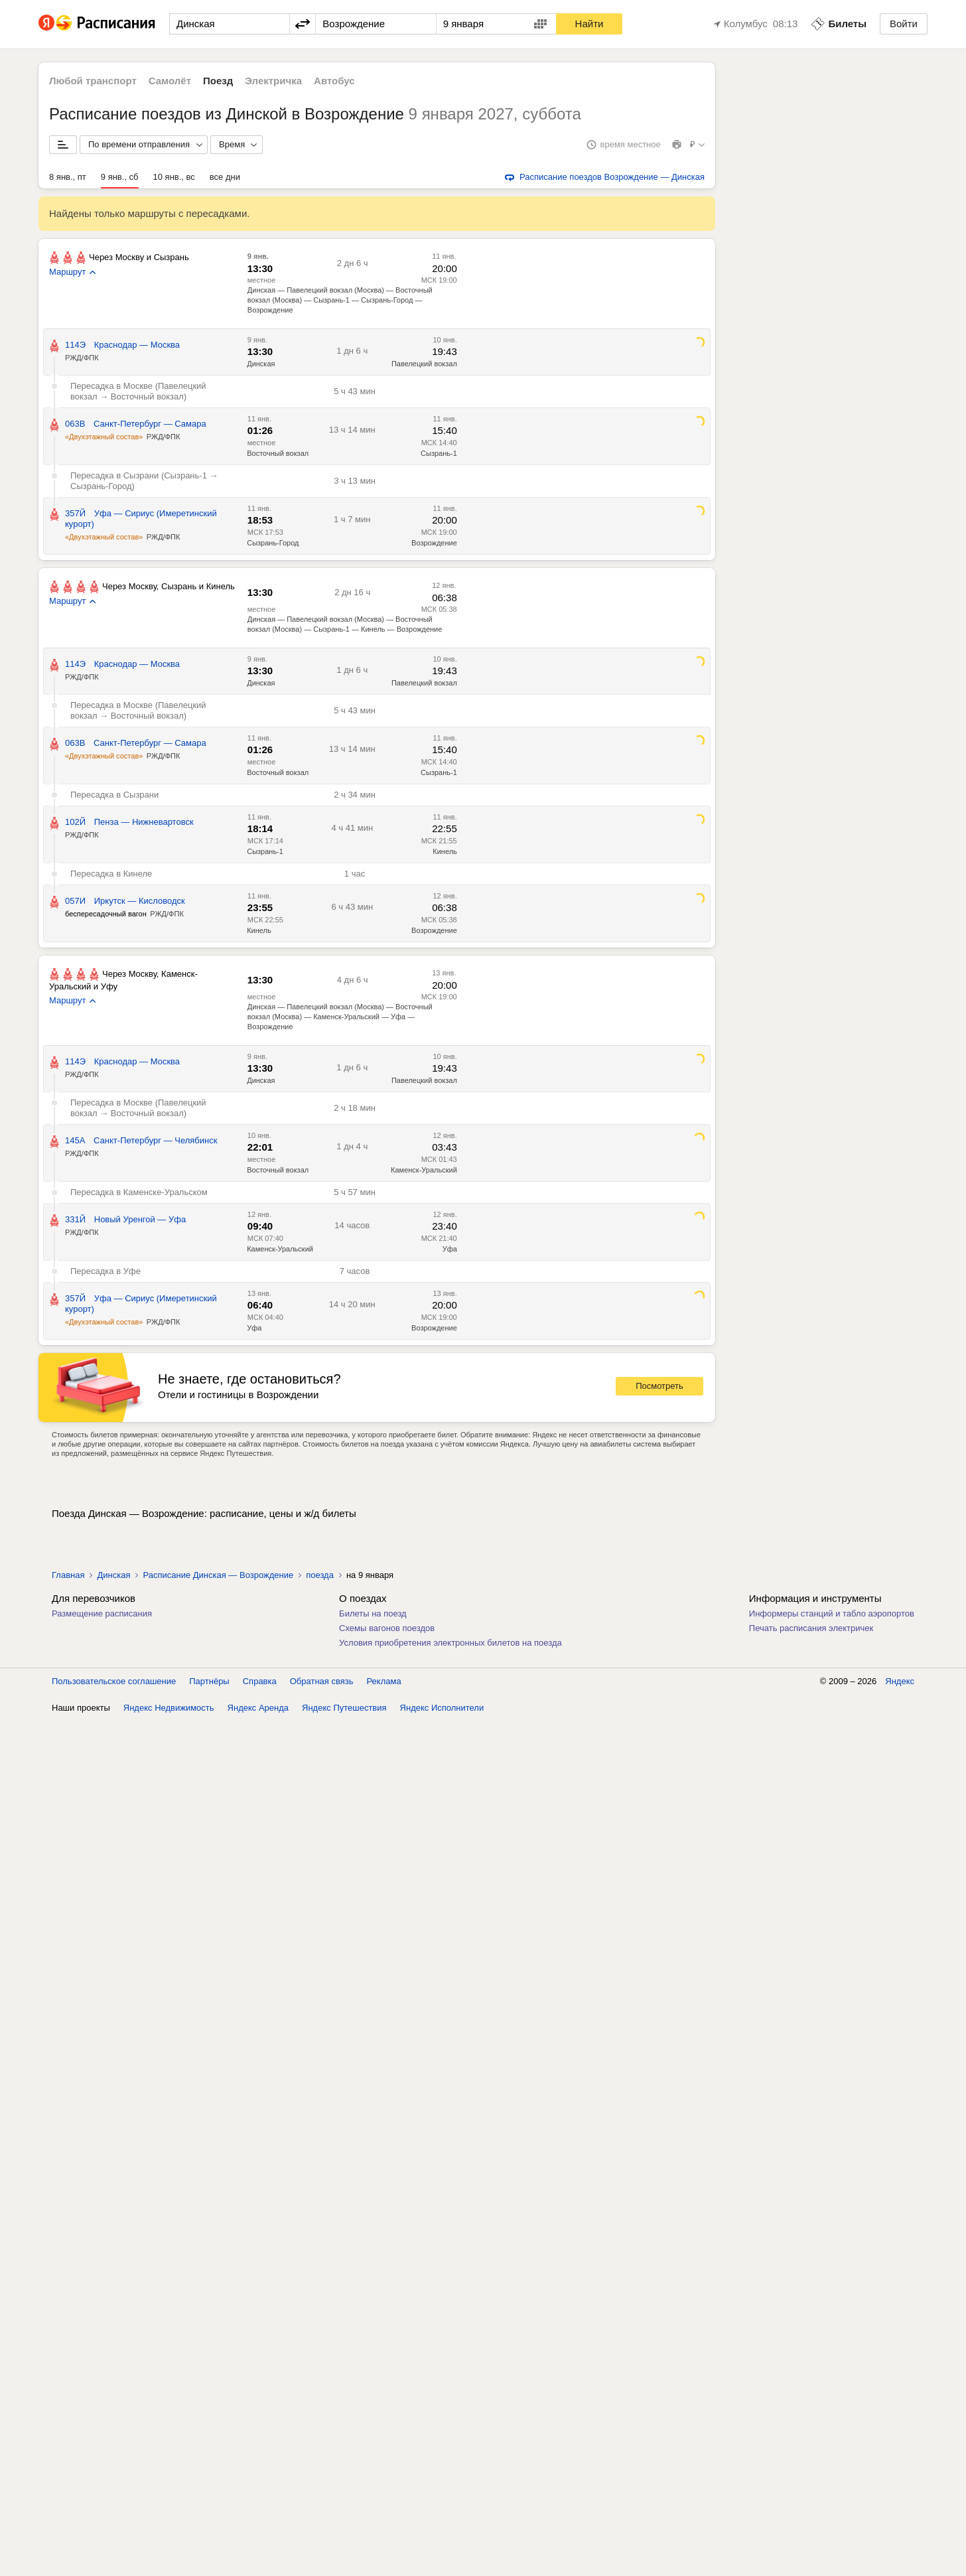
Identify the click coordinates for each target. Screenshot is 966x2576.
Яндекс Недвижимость (168, 1708)
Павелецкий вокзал (424, 364)
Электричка (273, 80)
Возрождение (434, 543)
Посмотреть (659, 1386)
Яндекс (899, 1681)
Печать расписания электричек (811, 1628)
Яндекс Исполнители (442, 1708)
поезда (320, 1575)
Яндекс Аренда (258, 1708)
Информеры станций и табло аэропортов (831, 1613)
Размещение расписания (102, 1613)
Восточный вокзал (278, 453)
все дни (225, 177)
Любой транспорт (93, 80)
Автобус (334, 80)
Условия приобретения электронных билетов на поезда (450, 1643)
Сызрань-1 (439, 453)
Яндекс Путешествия (344, 1708)
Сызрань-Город (273, 543)
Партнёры (209, 1681)
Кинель (445, 851)
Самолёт (170, 80)
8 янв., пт (67, 177)
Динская (261, 364)
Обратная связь (322, 1681)
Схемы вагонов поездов (387, 1628)
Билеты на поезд (373, 1613)
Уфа (450, 1249)
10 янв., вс (174, 177)
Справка (260, 1681)
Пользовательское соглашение (114, 1681)
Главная (68, 1575)
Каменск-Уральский (424, 1170)
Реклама (384, 1681)
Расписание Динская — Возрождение (218, 1575)
